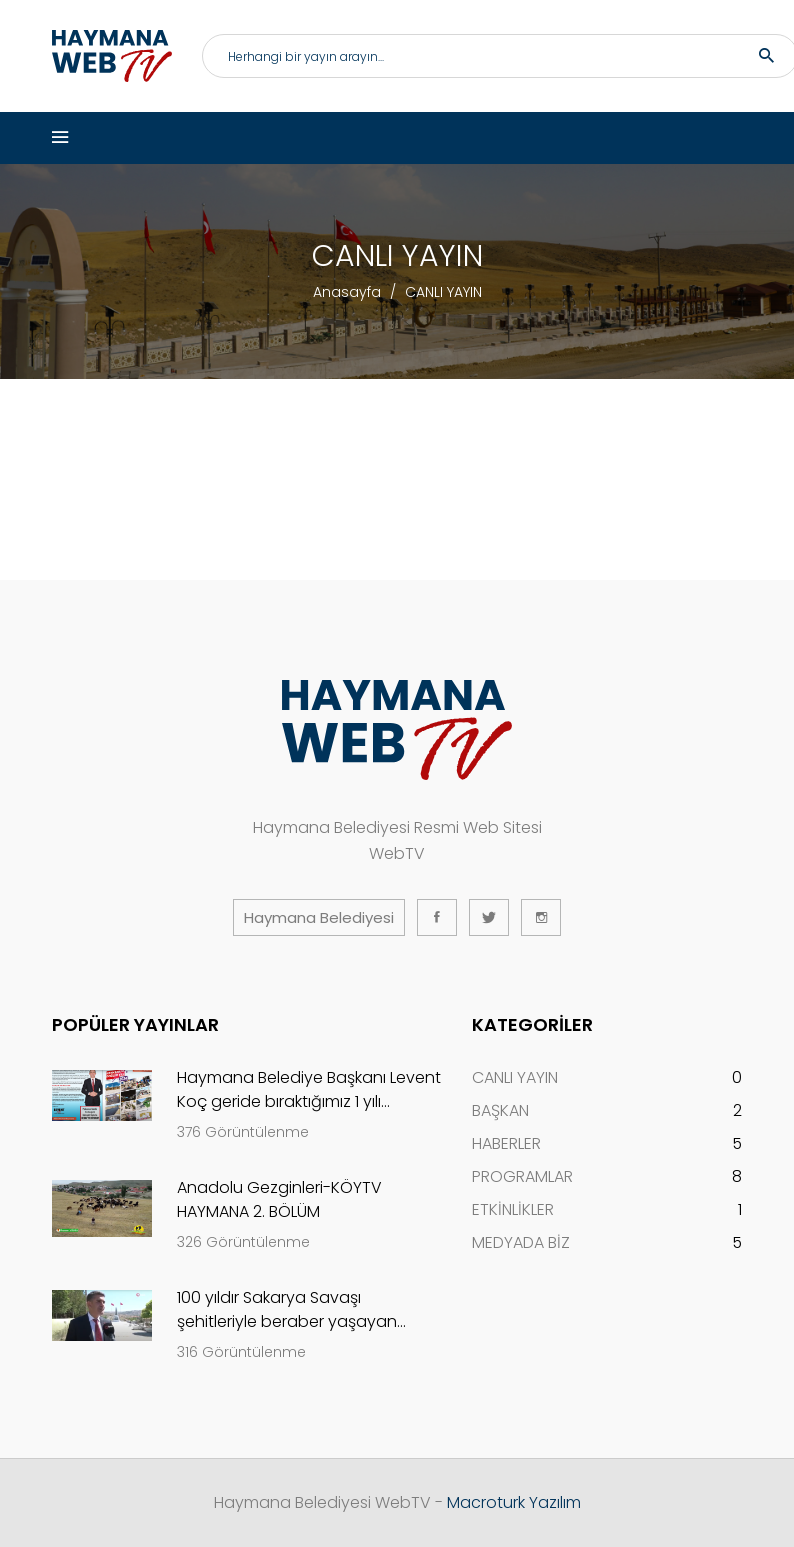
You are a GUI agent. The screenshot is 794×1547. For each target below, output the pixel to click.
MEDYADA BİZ (521, 1242)
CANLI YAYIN (515, 1077)
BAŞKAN (500, 1110)
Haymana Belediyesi (319, 917)
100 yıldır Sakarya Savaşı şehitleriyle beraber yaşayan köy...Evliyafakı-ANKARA (287, 1310)
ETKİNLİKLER (513, 1209)
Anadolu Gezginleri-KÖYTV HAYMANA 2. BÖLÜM (279, 1199)
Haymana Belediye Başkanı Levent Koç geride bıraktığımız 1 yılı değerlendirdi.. (309, 1090)
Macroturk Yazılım (514, 1502)
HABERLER (506, 1143)
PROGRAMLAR (522, 1176)
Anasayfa (347, 292)
